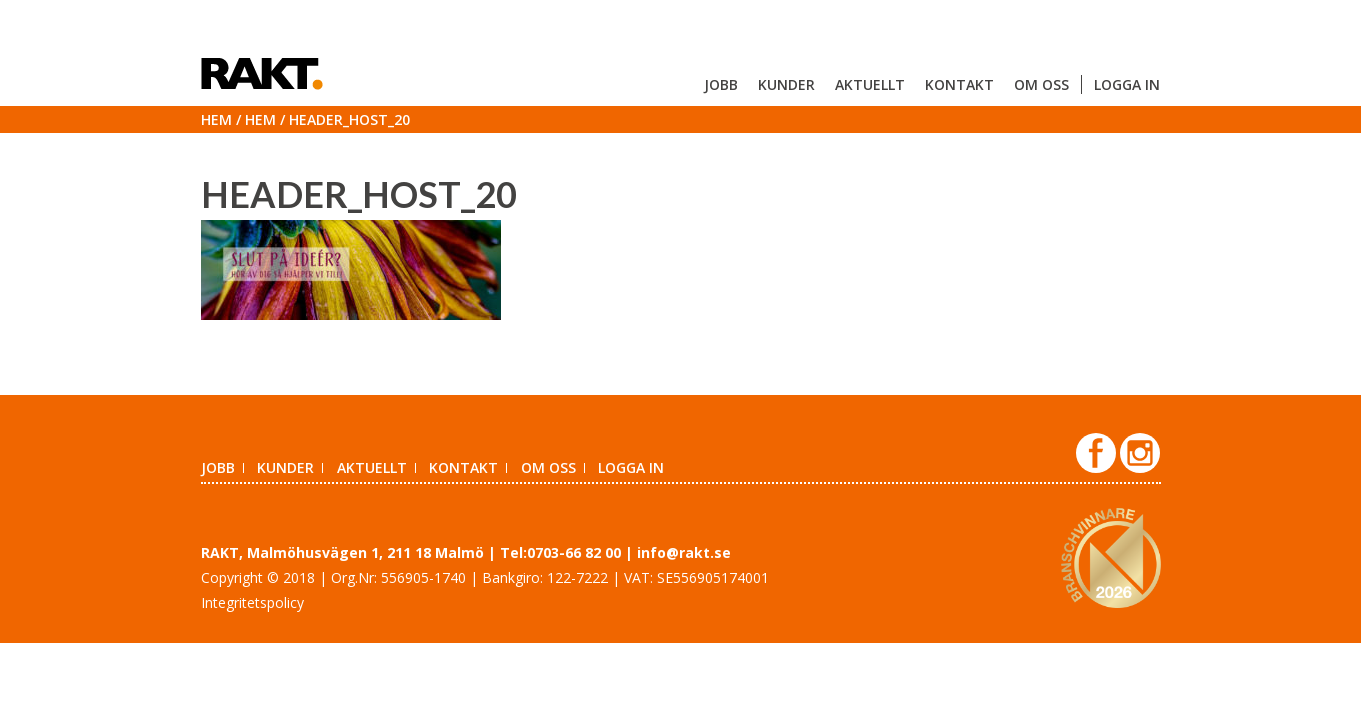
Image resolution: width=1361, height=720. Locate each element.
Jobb (721, 84)
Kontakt (959, 84)
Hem (216, 119)
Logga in (1127, 84)
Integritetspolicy (252, 602)
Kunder (786, 84)
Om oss (1041, 84)
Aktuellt (870, 84)
